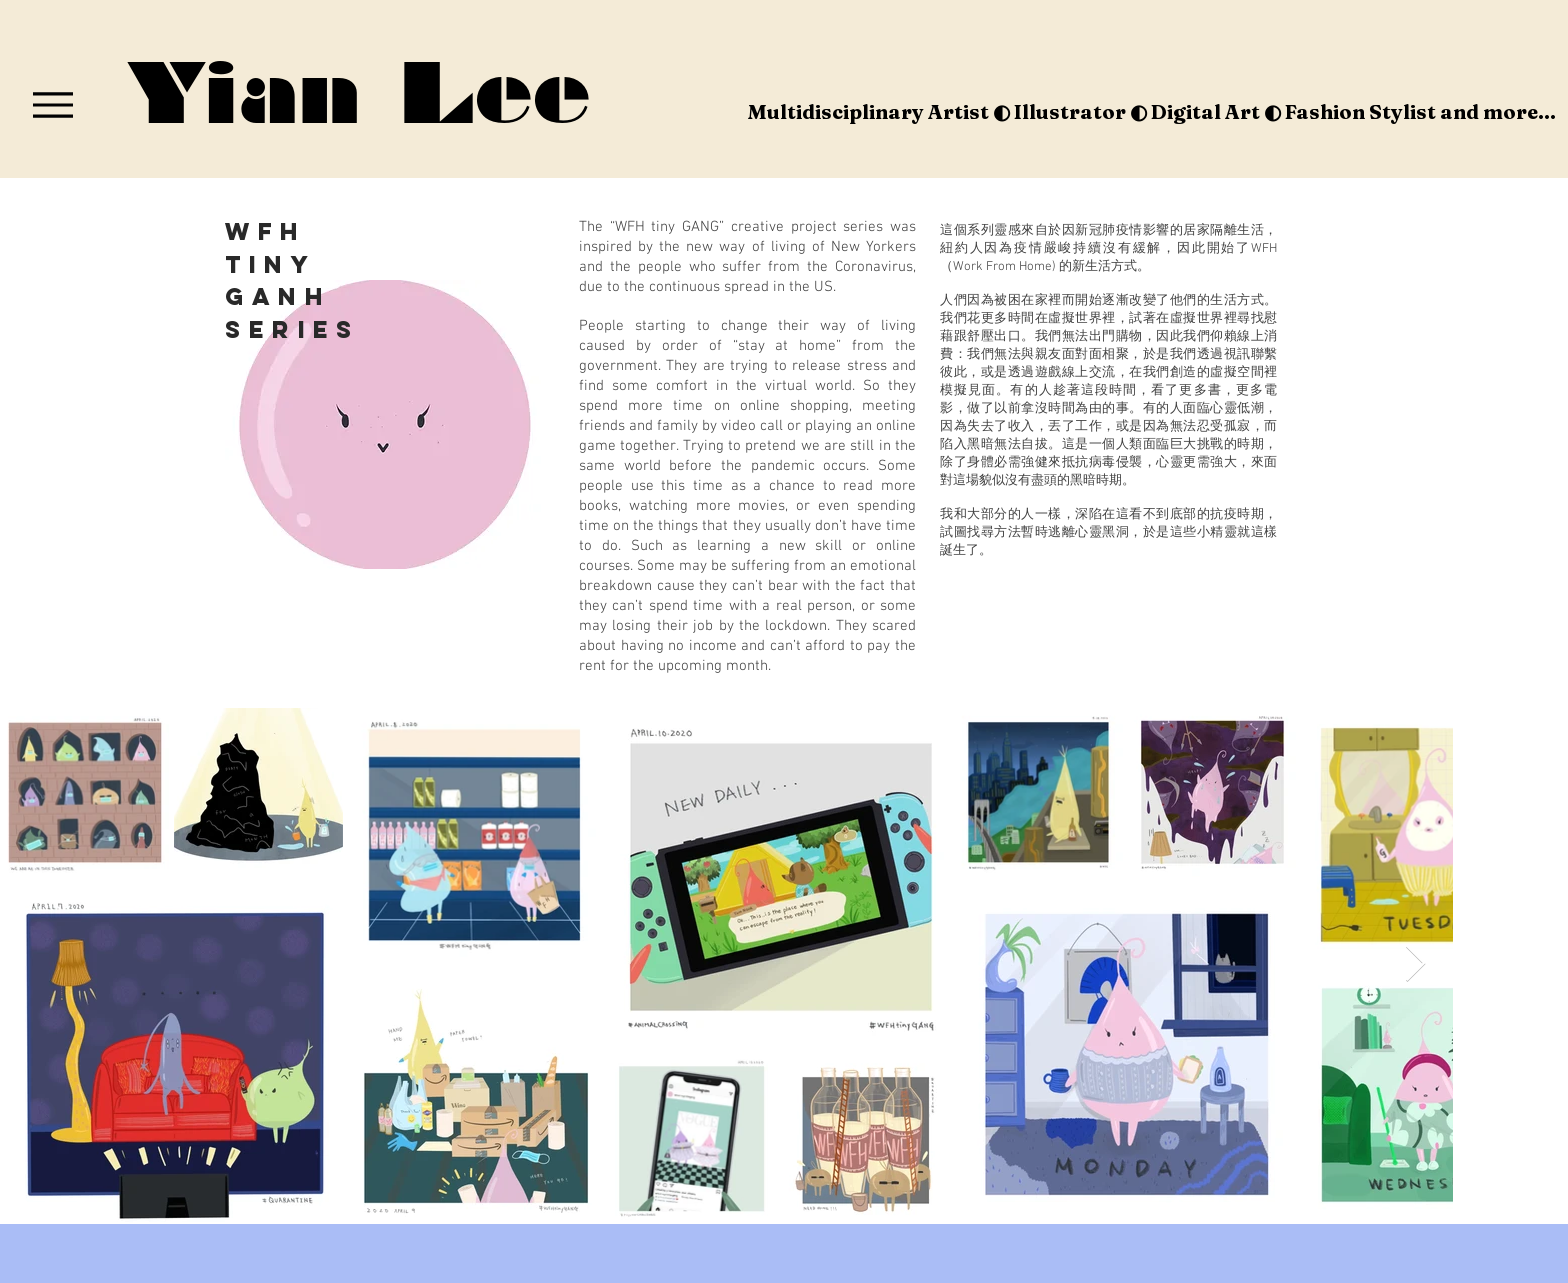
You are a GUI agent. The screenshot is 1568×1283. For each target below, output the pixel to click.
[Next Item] (1415, 964)
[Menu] (52, 104)
